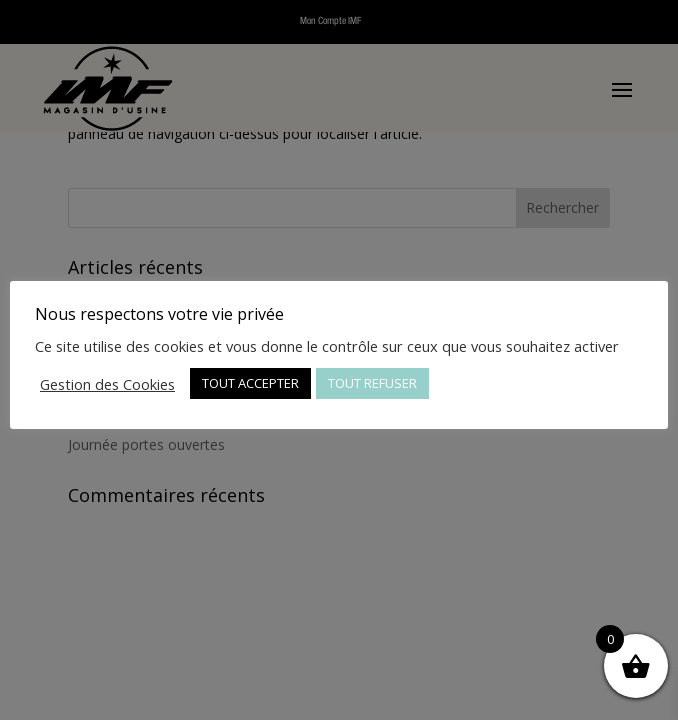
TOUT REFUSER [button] (372, 383)
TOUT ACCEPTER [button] (250, 383)
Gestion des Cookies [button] (107, 384)
